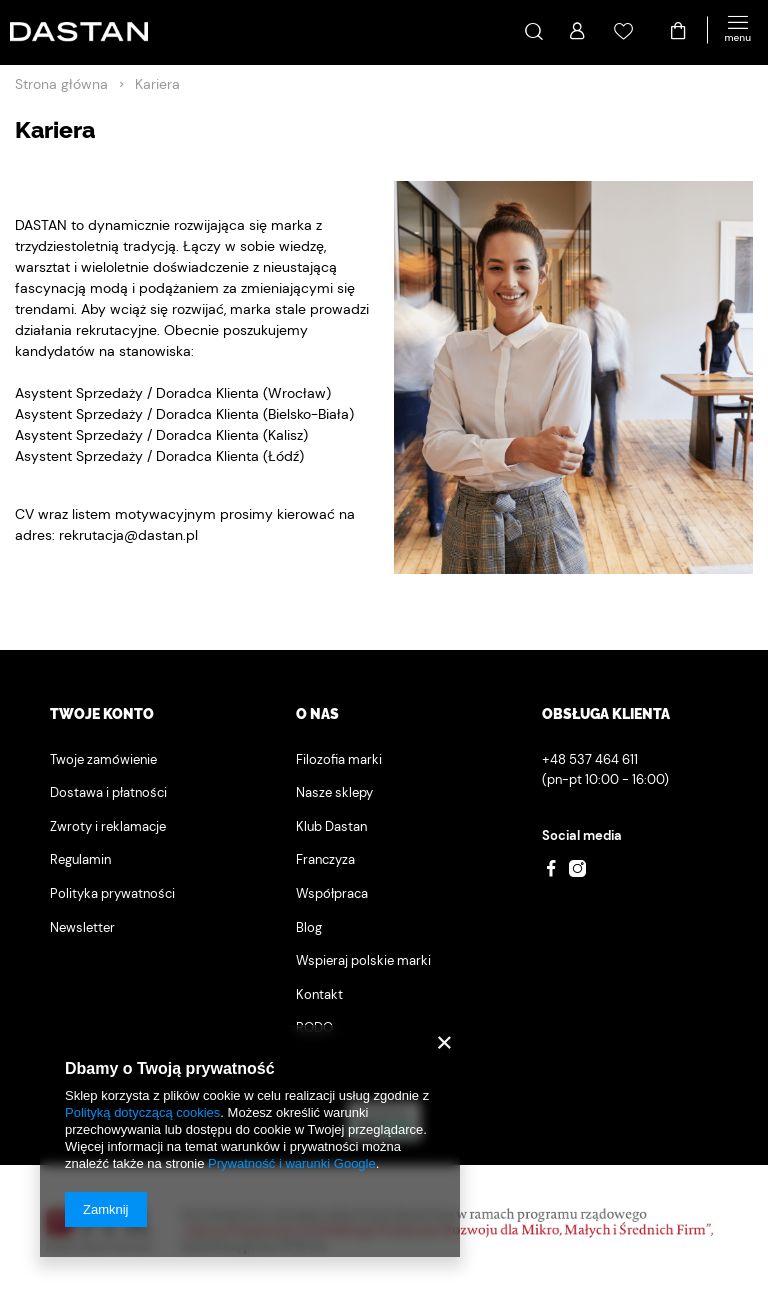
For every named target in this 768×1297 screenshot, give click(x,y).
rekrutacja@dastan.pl (128, 535)
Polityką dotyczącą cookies (142, 1112)
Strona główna (61, 84)
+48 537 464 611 (590, 760)
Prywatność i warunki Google (292, 1163)
